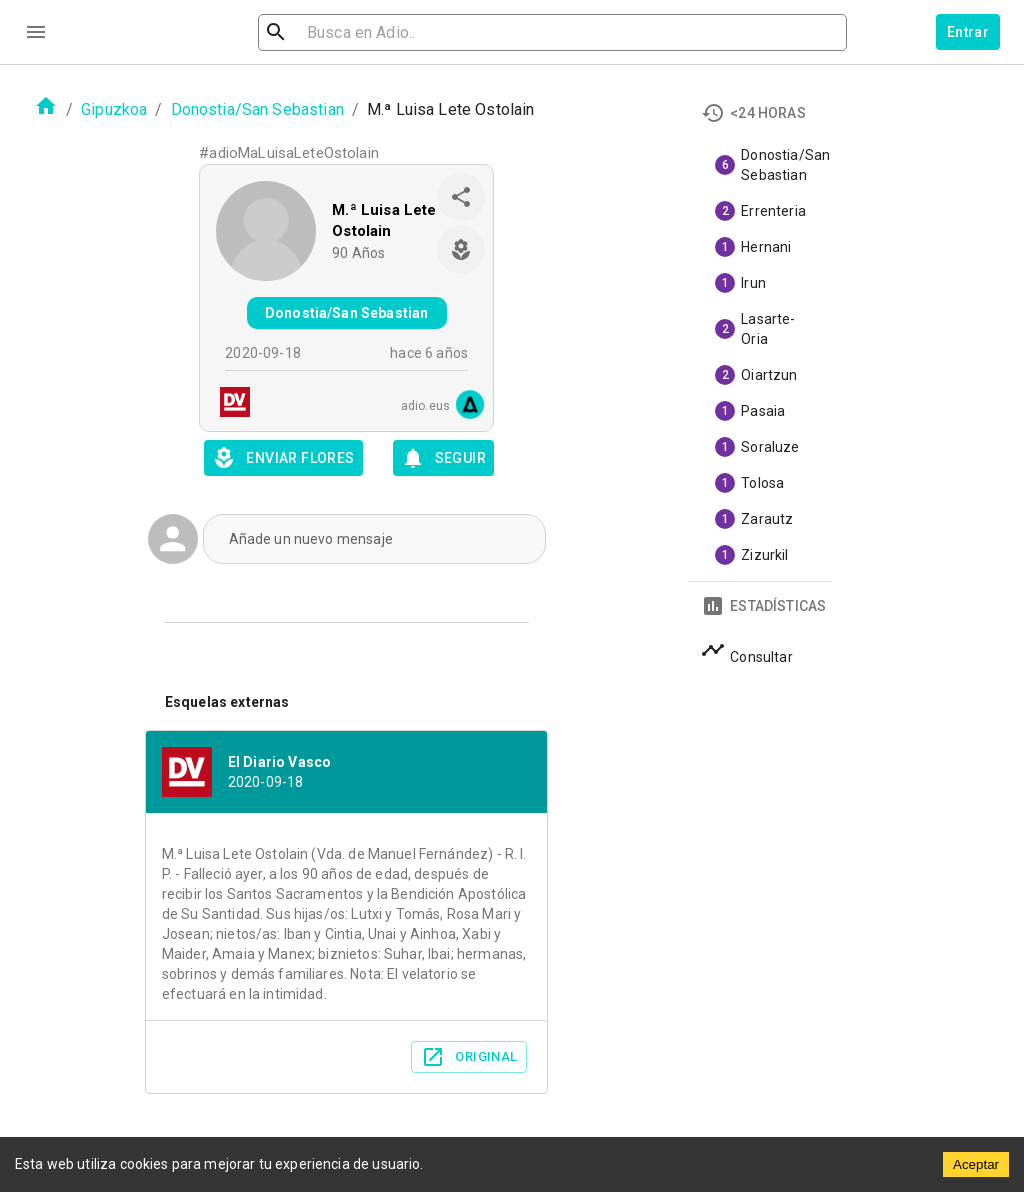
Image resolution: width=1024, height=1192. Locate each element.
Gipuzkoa (114, 109)
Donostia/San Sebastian (257, 109)
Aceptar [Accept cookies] (976, 1164)
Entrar (968, 32)
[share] (461, 197)
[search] (374, 32)
